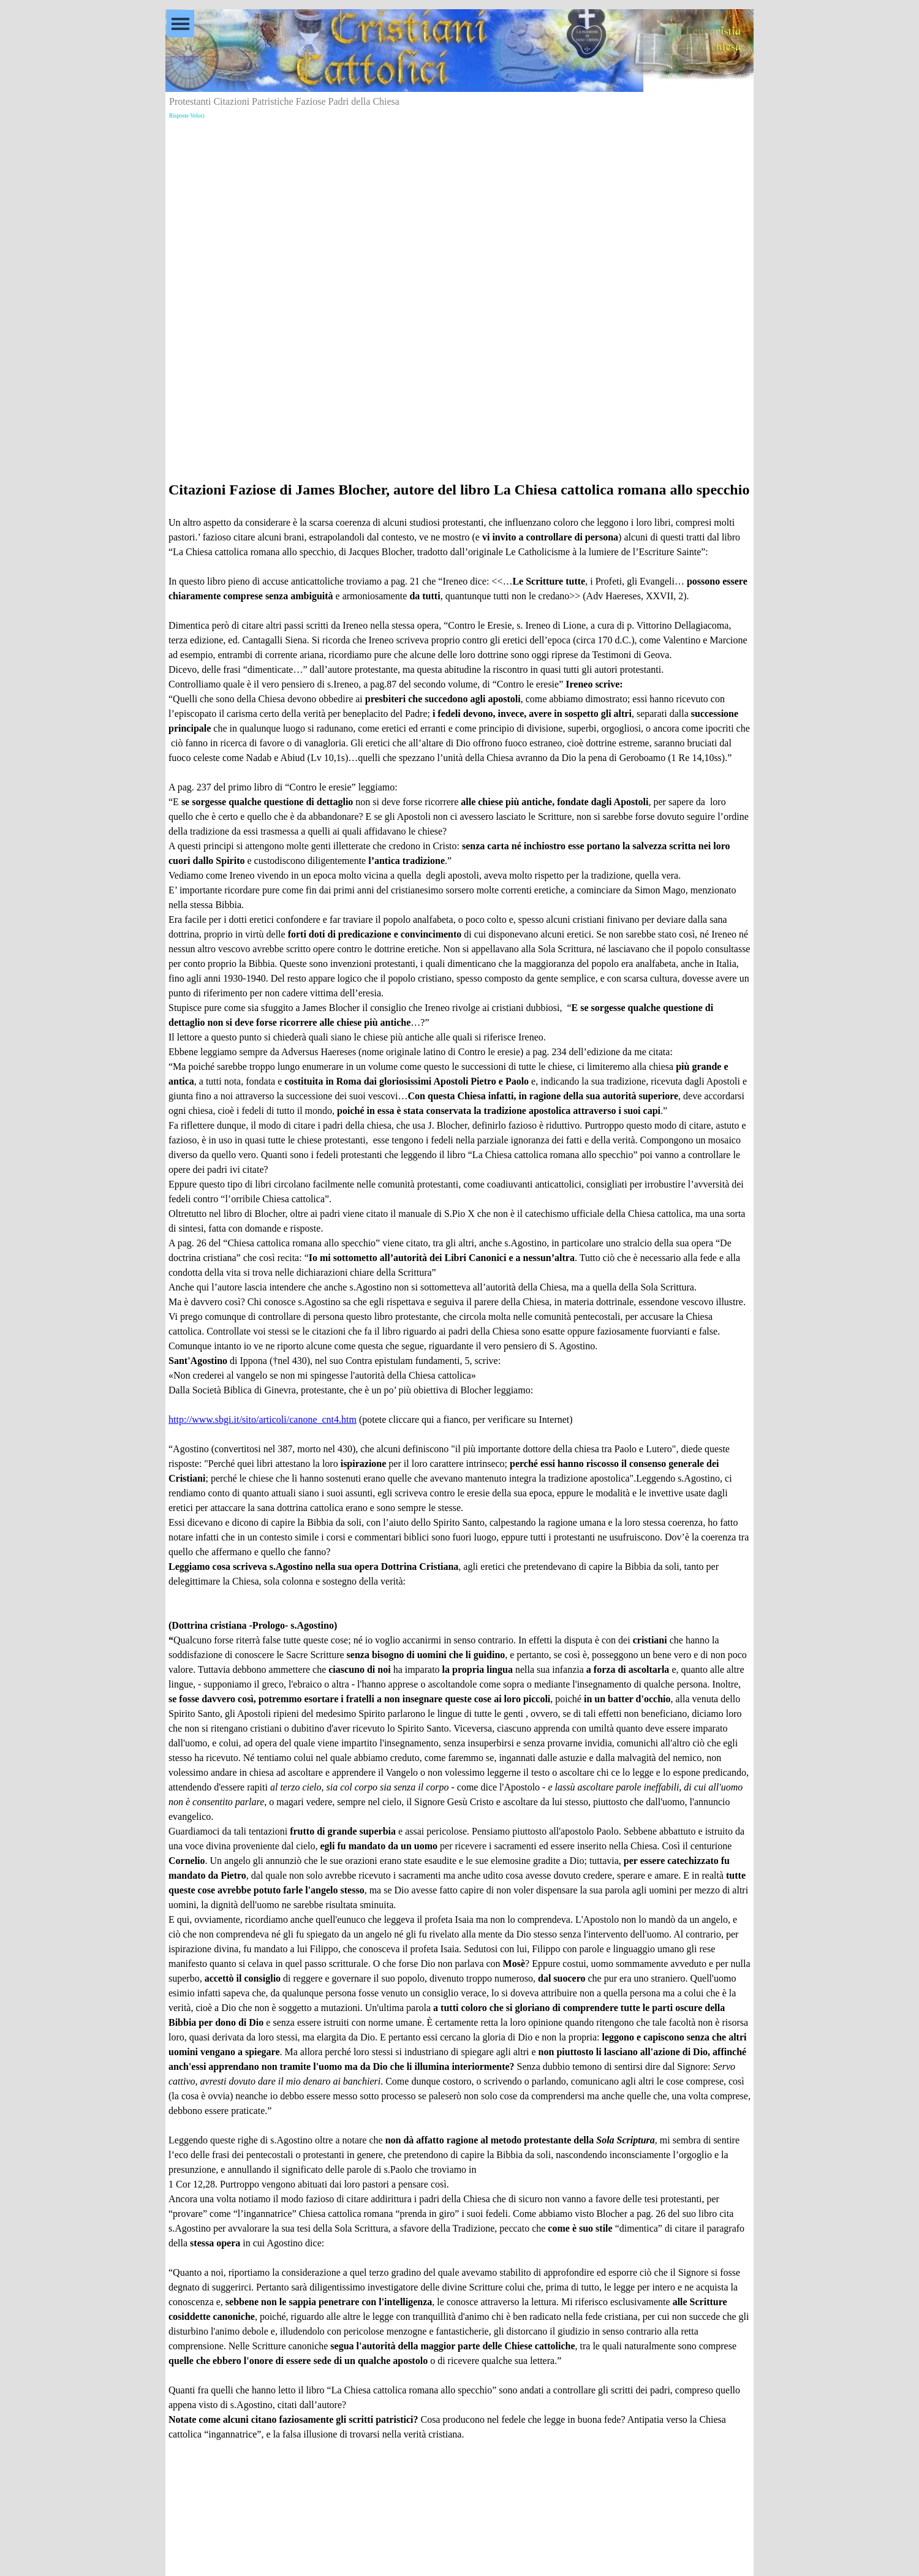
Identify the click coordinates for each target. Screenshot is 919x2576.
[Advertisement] (459, 209)
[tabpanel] (459, 1468)
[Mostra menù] (180, 23)
